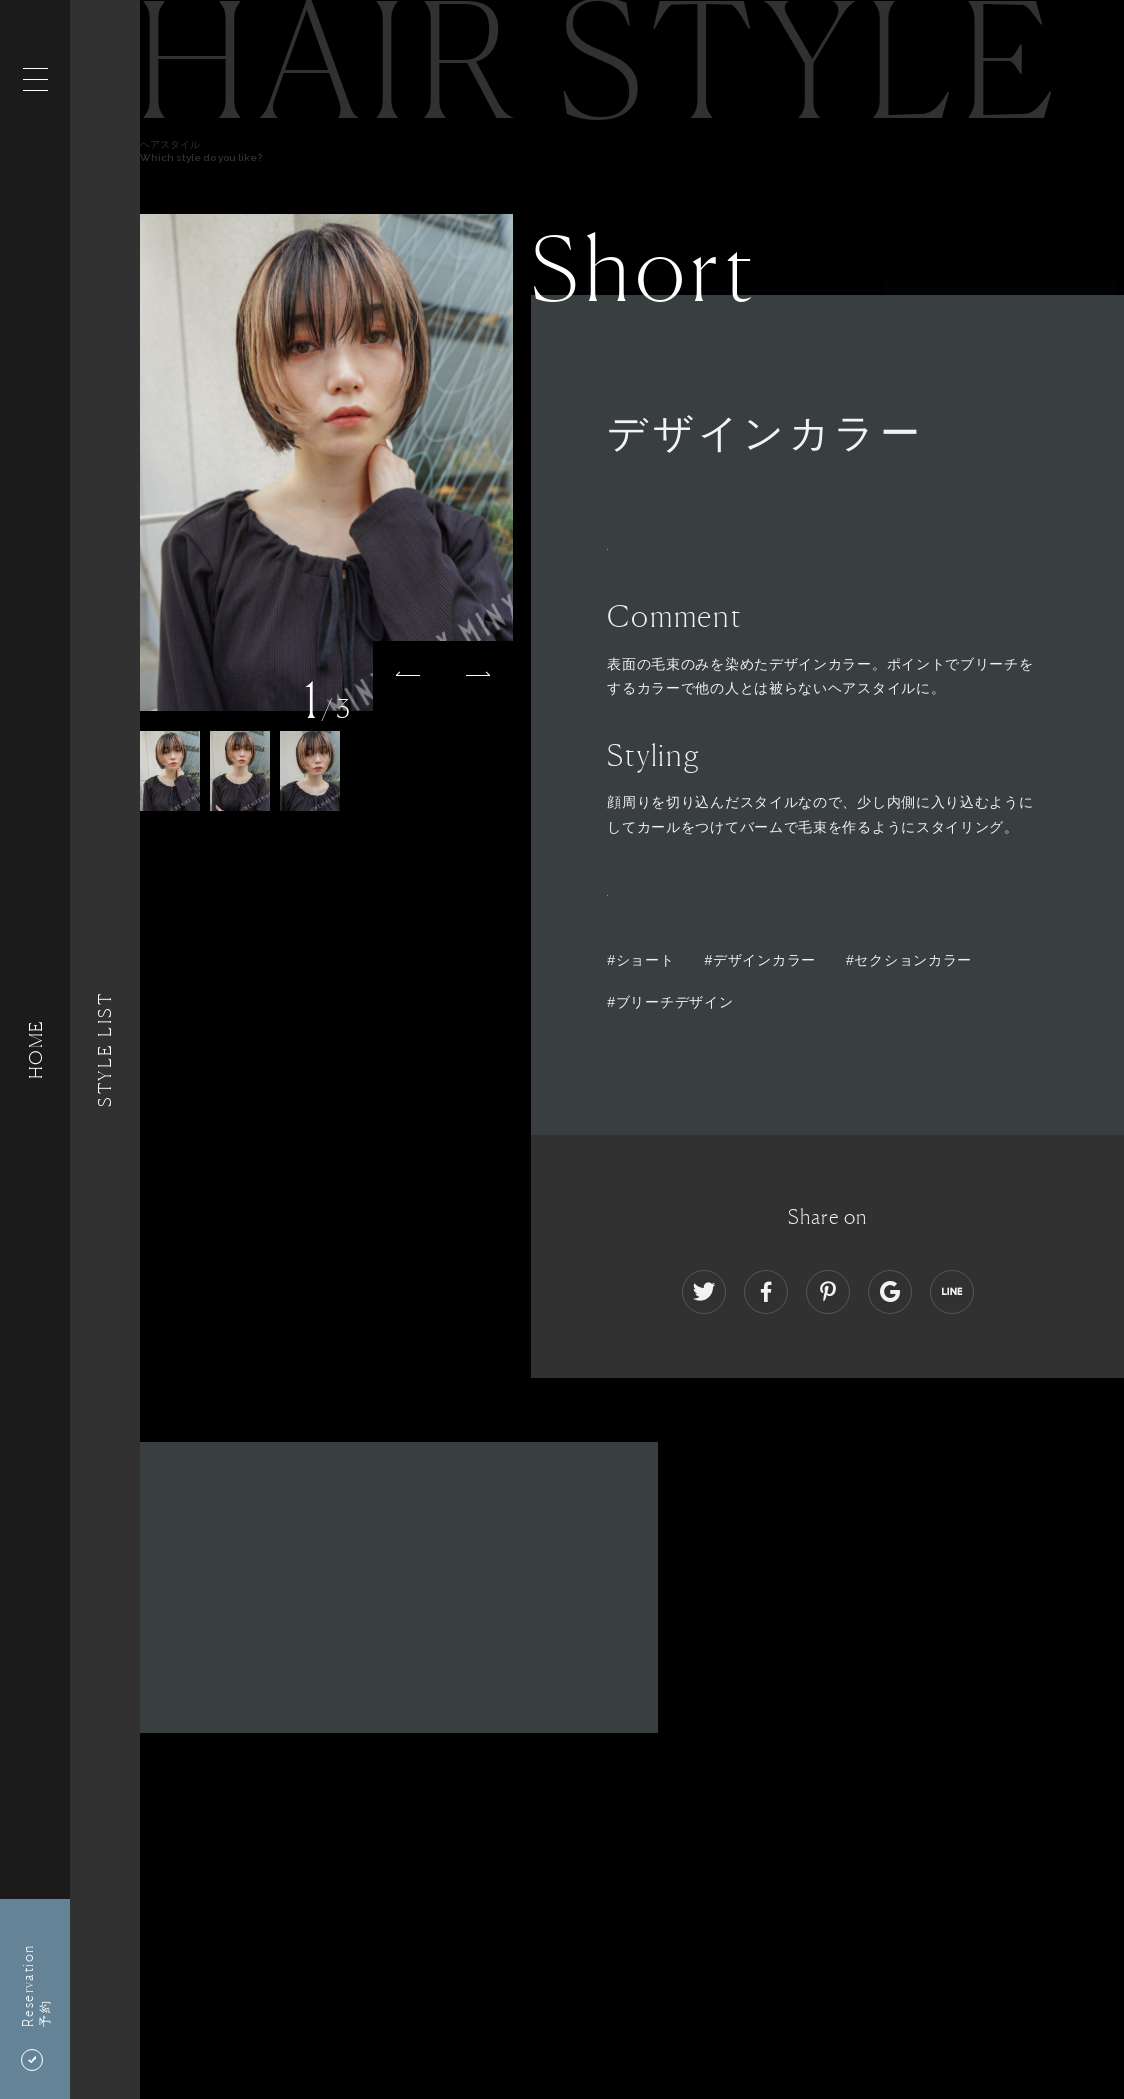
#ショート (640, 960)
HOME (35, 1049)
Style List (105, 1049)
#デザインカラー (760, 960)
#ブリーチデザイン (670, 1002)
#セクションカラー (909, 960)
